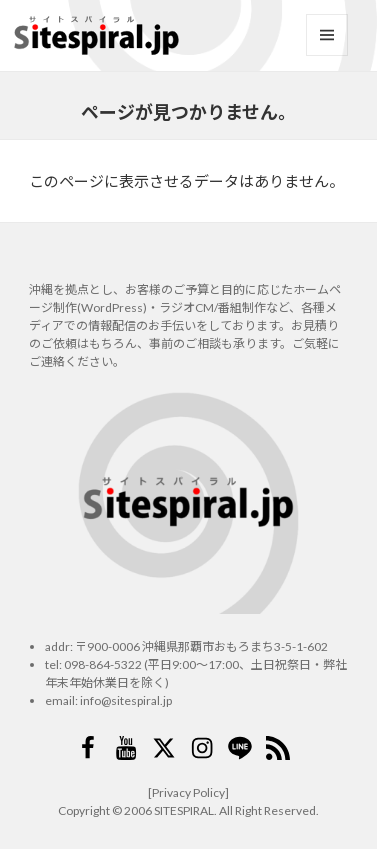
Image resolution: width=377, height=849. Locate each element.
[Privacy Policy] (188, 792)
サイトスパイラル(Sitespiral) (96, 35)
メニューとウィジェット (327, 35)
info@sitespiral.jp (126, 700)
